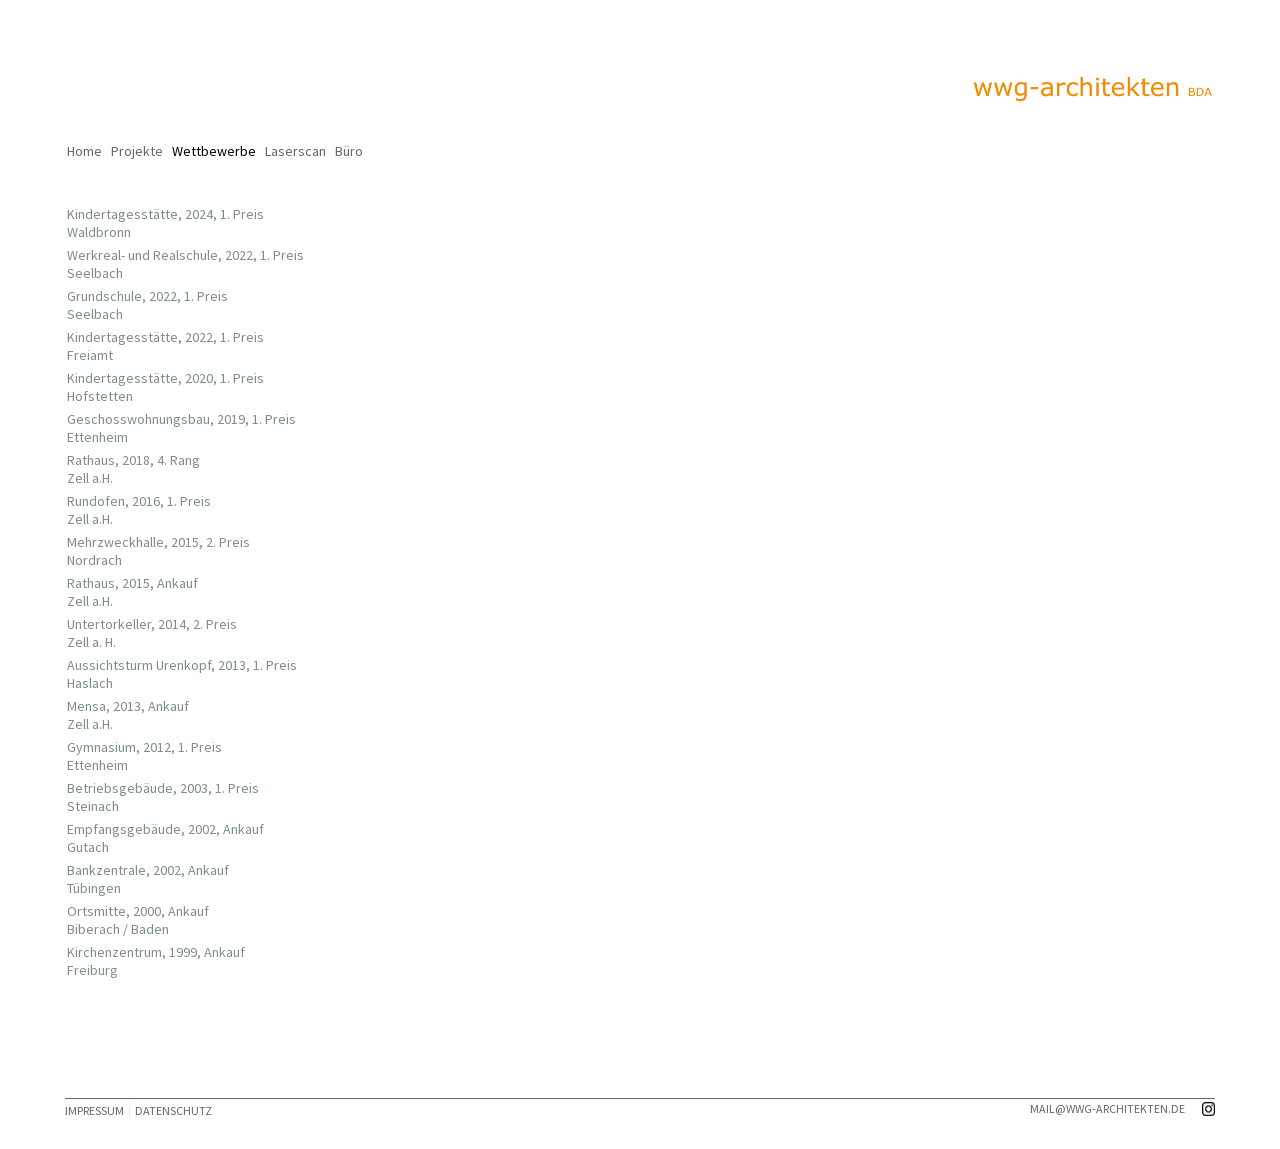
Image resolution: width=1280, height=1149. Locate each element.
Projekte (137, 151)
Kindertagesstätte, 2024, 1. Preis (159, 214)
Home (84, 151)
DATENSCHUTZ (173, 1110)
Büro (349, 151)
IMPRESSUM (94, 1110)
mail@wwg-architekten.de (1107, 1108)
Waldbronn (93, 232)
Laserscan (295, 151)
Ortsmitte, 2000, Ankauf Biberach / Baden (132, 920)
